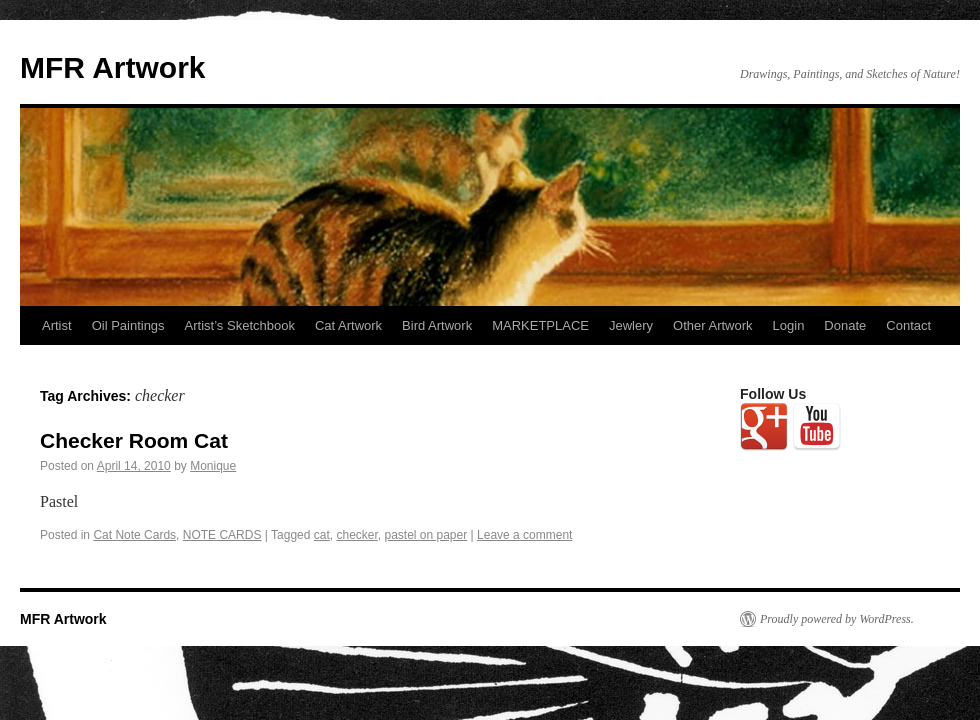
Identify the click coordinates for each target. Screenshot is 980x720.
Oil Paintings (128, 325)
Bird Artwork (437, 325)
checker (356, 535)
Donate (845, 325)
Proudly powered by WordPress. (837, 619)
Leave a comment (524, 535)
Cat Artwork (348, 325)
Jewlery (631, 325)
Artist (57, 325)
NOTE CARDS (222, 535)
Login (789, 325)
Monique (213, 466)
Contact (908, 325)
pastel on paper (425, 535)
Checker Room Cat (134, 440)
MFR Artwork (113, 67)
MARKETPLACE (540, 325)
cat (322, 535)
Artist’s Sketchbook (240, 325)
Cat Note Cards (134, 535)
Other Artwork (712, 325)
